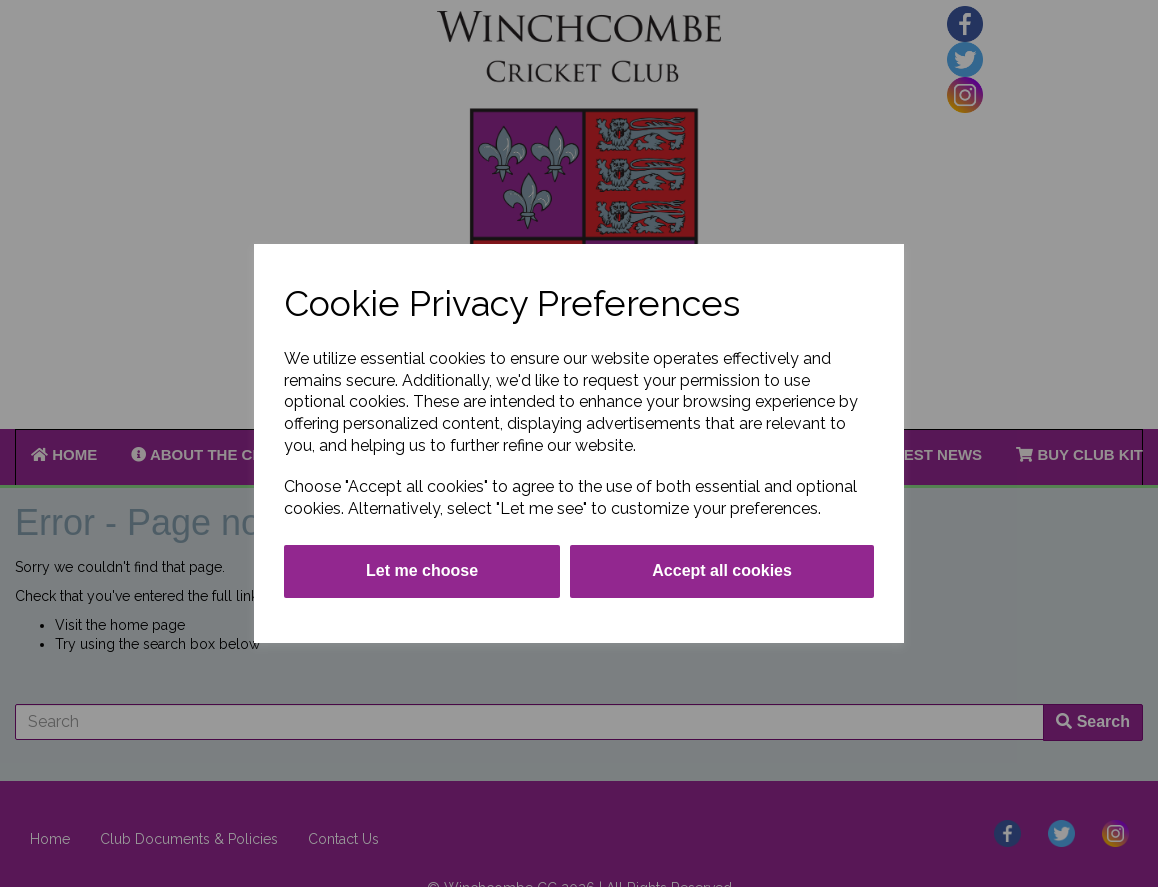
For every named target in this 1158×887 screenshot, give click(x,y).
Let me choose (422, 570)
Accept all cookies (722, 570)
